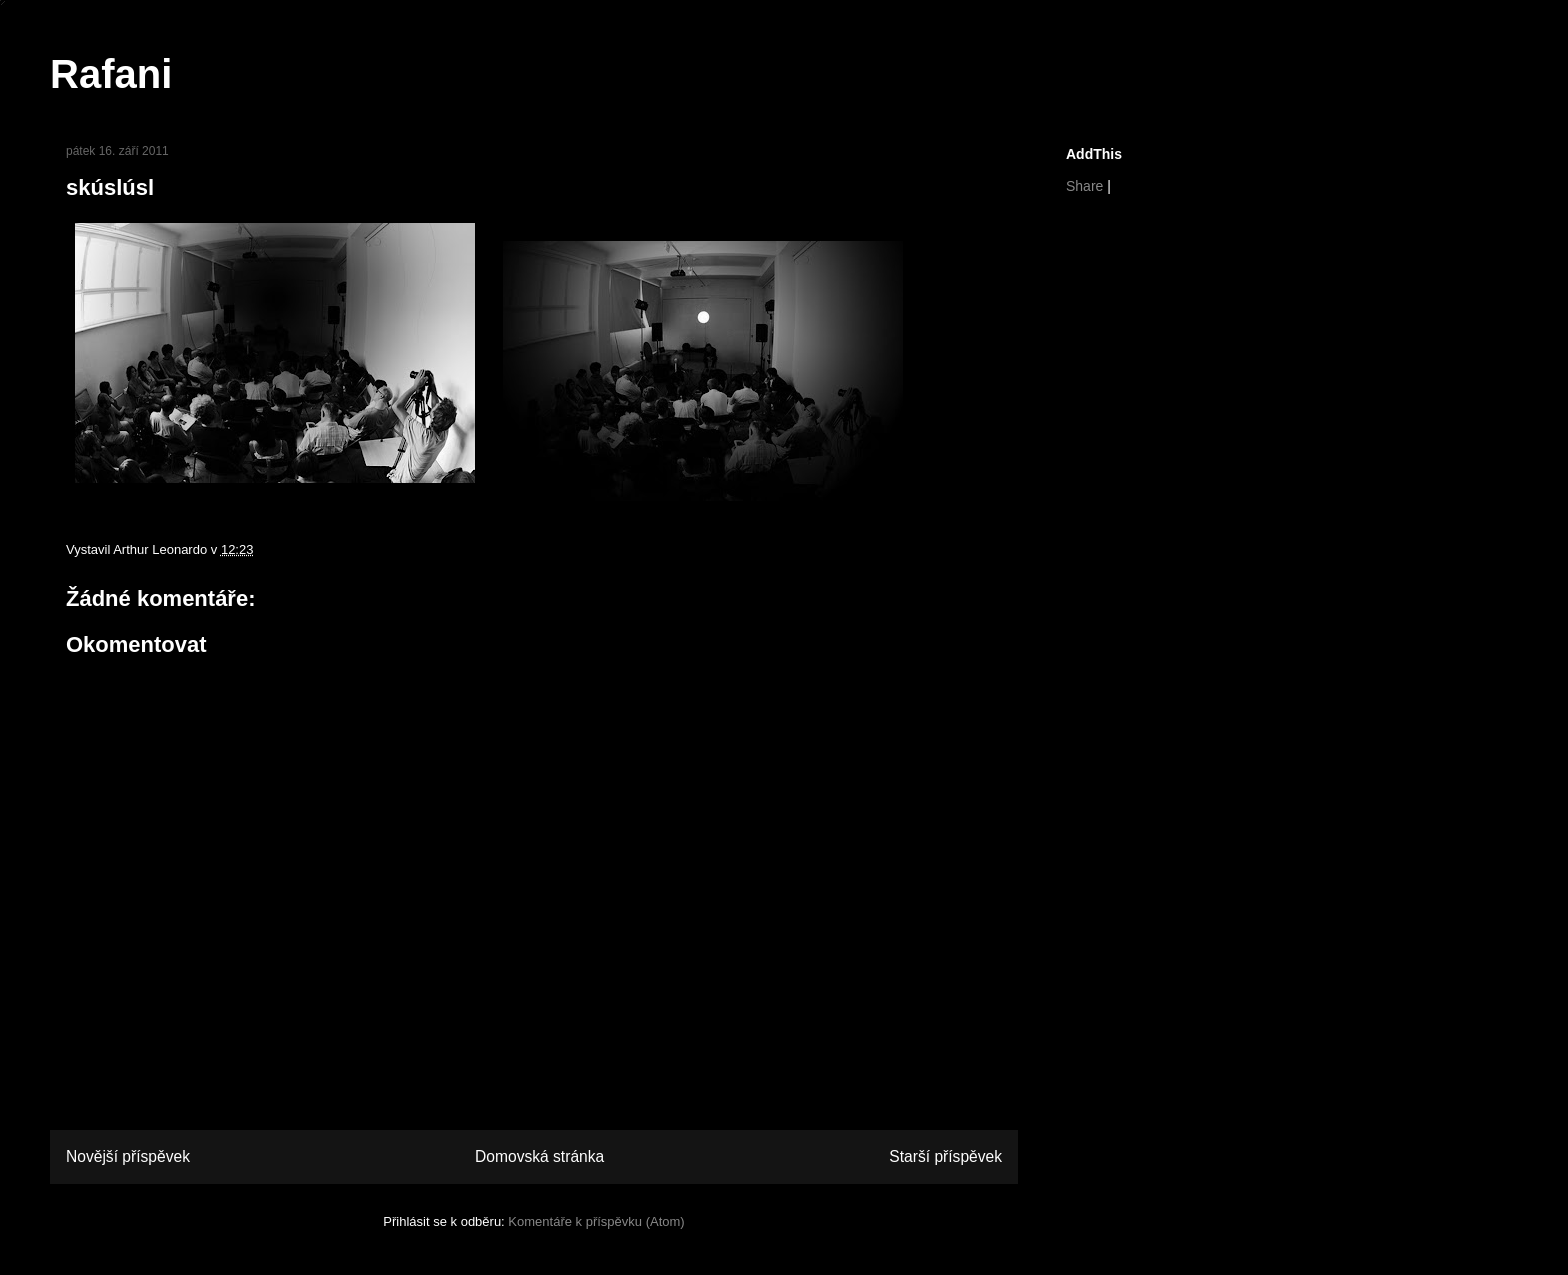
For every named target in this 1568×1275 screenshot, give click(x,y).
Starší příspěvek (945, 1156)
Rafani (111, 74)
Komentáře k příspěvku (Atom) (596, 1221)
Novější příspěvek (128, 1156)
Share (1084, 186)
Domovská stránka (539, 1156)
